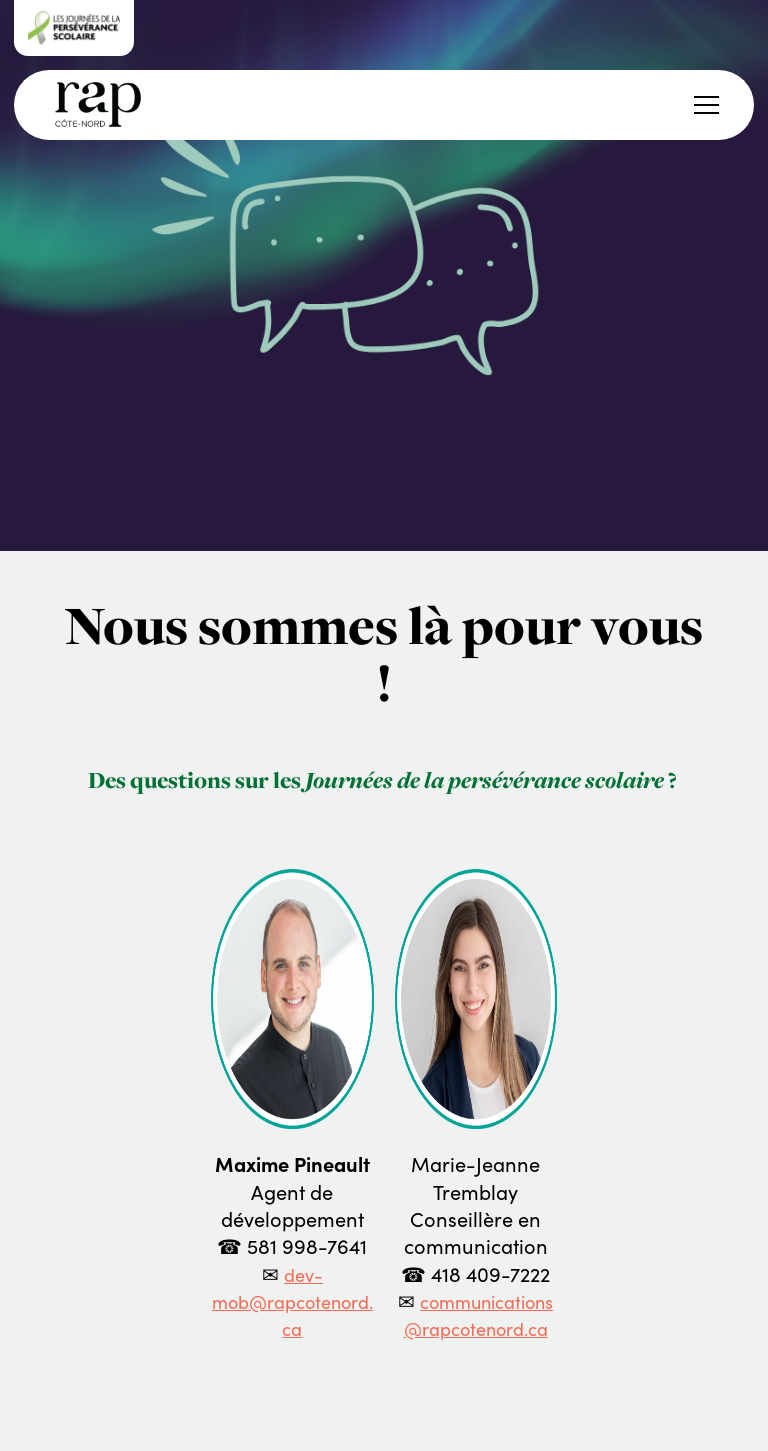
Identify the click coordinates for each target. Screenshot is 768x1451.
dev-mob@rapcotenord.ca (292, 1302)
